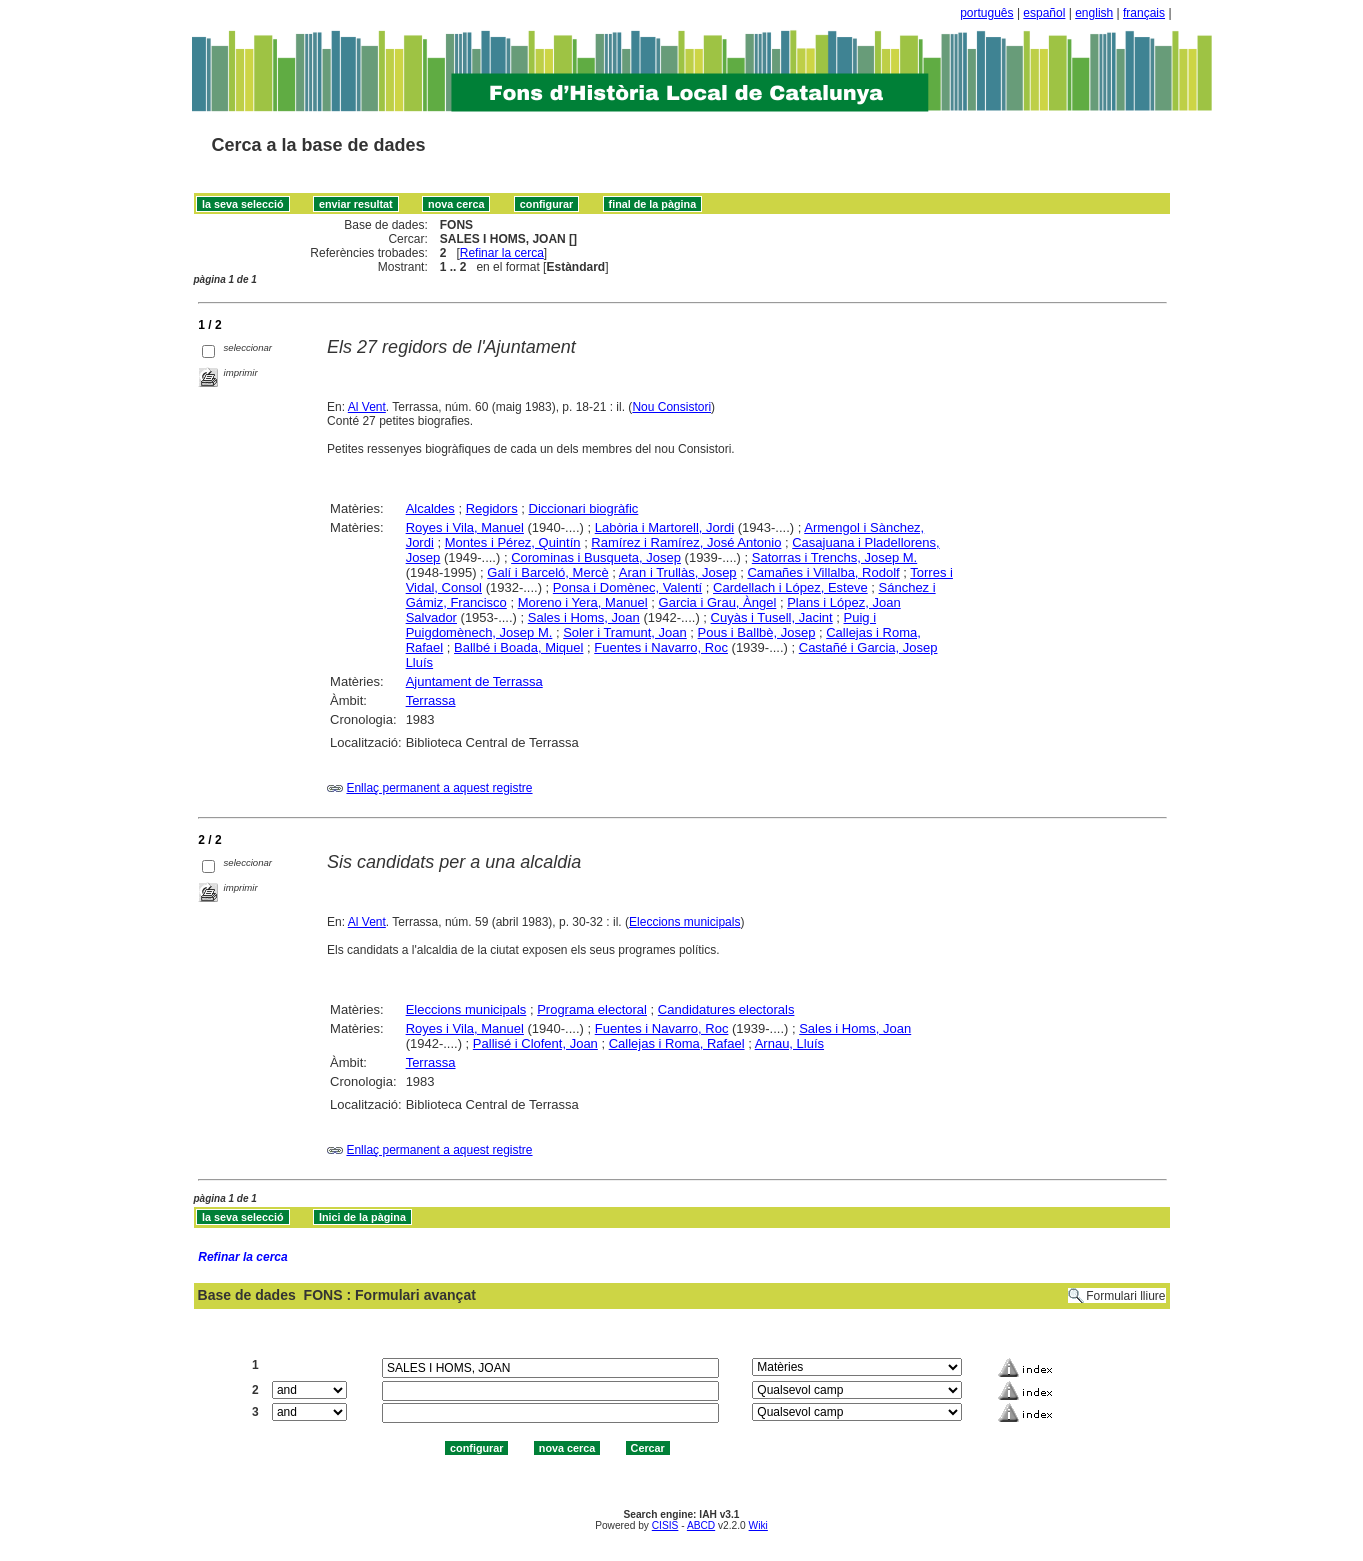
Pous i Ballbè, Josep (757, 632)
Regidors (492, 508)
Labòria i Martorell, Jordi (664, 527)
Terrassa (431, 700)
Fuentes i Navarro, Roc (661, 647)
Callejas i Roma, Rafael (677, 1043)
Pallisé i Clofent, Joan (535, 1043)
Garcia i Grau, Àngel (718, 602)
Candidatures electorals (726, 1009)
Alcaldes (430, 508)
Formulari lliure (1125, 1296)
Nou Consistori (671, 407)
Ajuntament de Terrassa (474, 681)
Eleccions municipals (684, 922)
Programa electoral (592, 1009)
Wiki (758, 1525)
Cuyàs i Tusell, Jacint (772, 617)
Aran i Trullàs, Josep (678, 572)
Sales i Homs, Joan (584, 617)
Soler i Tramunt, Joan (625, 632)
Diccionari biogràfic (584, 508)
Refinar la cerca (502, 253)
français (1144, 13)
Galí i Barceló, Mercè (547, 572)
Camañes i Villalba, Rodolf (823, 572)
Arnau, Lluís (789, 1043)
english (1094, 13)
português (986, 13)
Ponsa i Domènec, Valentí (627, 587)
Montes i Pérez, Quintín (513, 542)
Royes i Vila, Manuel (465, 527)
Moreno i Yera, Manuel (583, 602)
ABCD (701, 1525)
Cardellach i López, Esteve (790, 587)
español (1044, 13)
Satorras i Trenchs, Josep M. (834, 557)
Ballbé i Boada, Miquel (518, 647)
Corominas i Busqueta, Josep (596, 557)
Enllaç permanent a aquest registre (439, 788)
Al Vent (367, 407)
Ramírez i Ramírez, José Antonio (686, 542)
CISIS (665, 1525)
